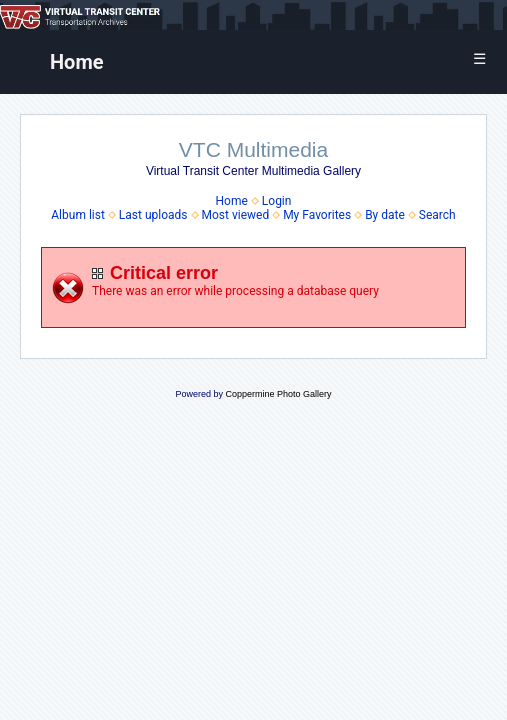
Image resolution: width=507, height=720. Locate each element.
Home (77, 62)
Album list (78, 215)
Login (277, 201)
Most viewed (235, 215)
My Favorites (317, 215)
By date (385, 215)
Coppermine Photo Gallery (278, 394)
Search (437, 215)
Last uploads (153, 215)
